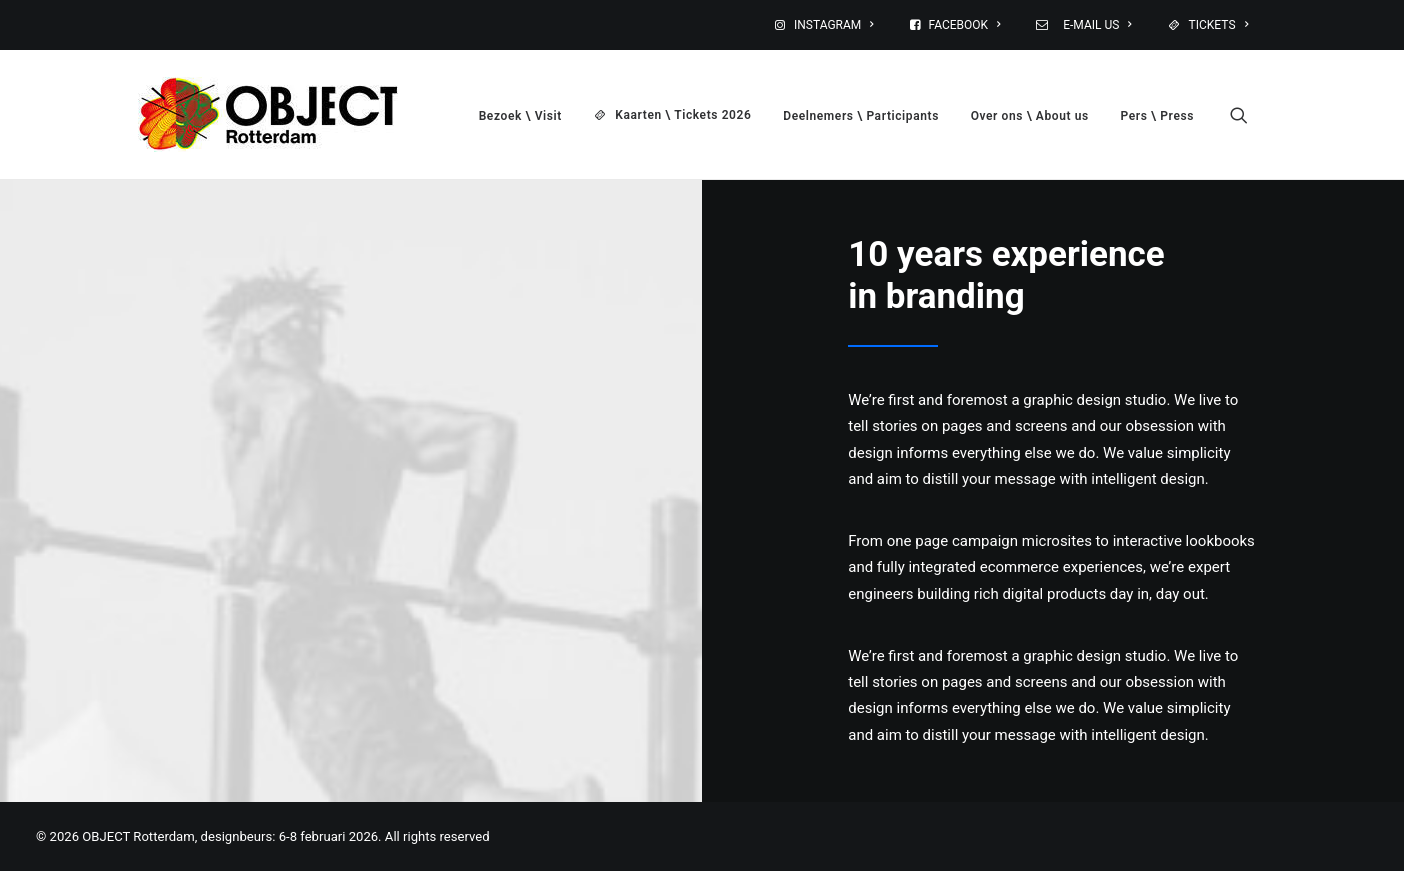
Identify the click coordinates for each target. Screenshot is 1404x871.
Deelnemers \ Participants (861, 116)
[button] (1248, 114)
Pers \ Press (1157, 116)
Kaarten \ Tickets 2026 (683, 115)
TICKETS (1218, 25)
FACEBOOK (965, 25)
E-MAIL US (1094, 25)
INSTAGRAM (834, 25)
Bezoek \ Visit (520, 116)
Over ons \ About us (1030, 116)
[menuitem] (837, 25)
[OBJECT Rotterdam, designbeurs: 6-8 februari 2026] (268, 114)
